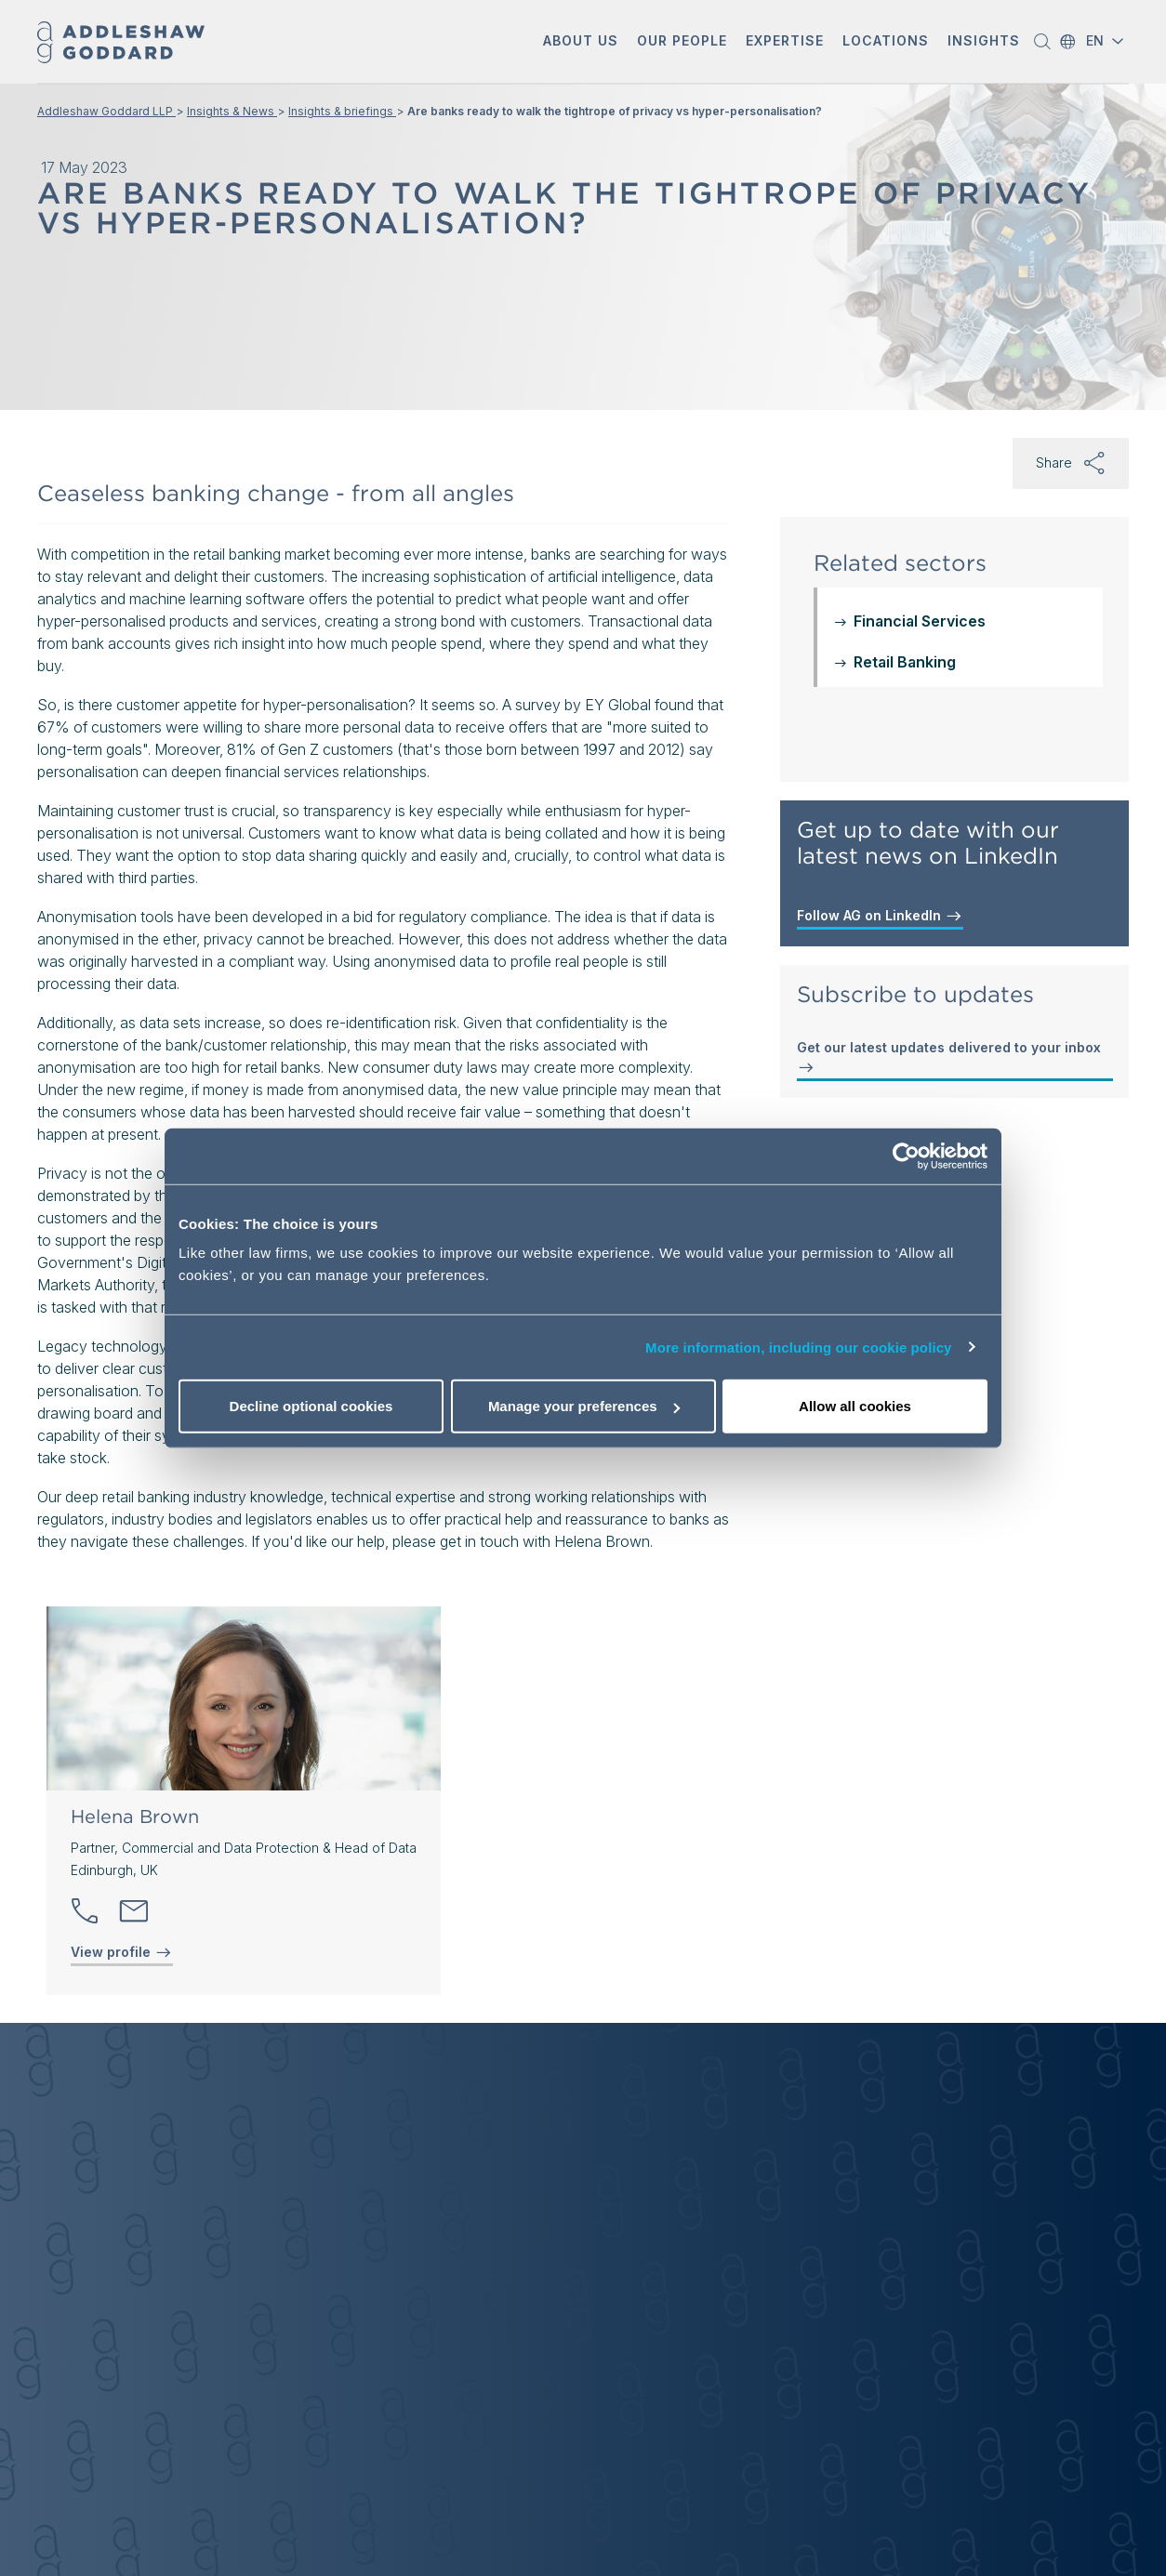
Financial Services (920, 621)
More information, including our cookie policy (798, 1346)
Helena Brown (135, 1816)
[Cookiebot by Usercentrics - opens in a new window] (906, 1155)
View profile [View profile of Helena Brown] (122, 1952)
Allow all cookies (855, 1406)
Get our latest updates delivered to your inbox (949, 1058)
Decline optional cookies (311, 1406)
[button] (581, 42)
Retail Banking (905, 662)
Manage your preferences (584, 1406)
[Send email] (133, 1911)
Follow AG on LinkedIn (880, 915)
